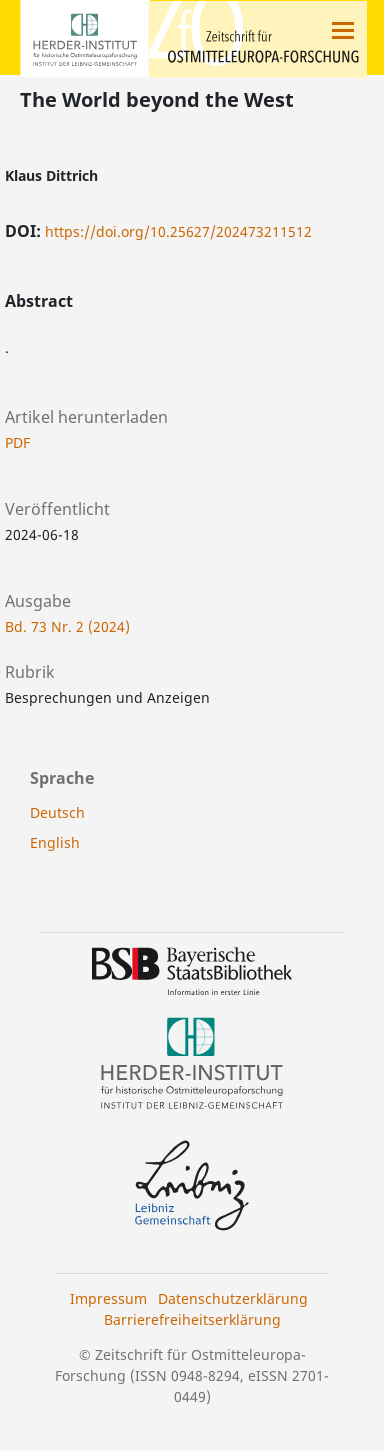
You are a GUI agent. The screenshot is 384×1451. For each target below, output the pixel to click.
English (55, 842)
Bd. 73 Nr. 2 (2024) (67, 626)
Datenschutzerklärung (233, 1298)
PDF (17, 442)
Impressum (108, 1298)
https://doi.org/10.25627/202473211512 (178, 231)
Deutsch (57, 812)
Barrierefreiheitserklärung (192, 1319)
